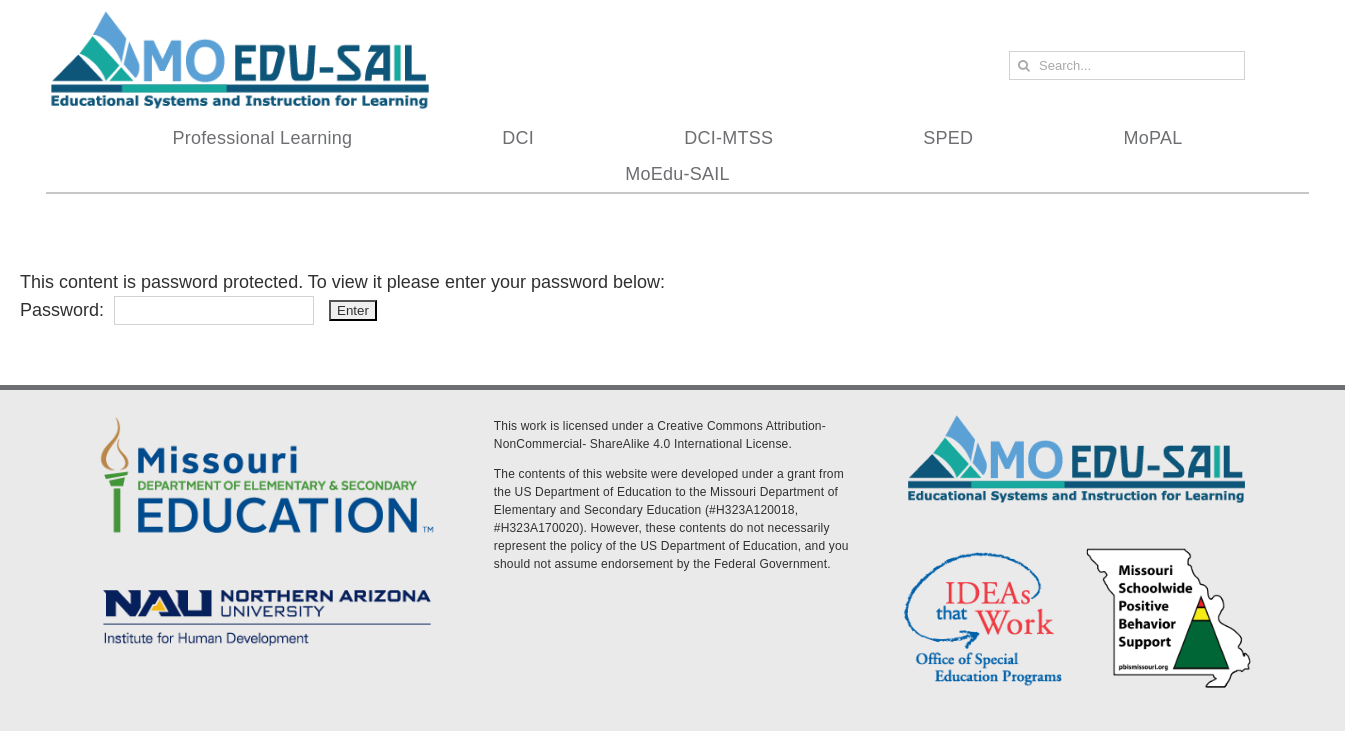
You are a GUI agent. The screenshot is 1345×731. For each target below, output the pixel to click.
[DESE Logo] (267, 414)
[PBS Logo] (1169, 552)
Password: (167, 310)
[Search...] (1127, 65)
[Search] (1023, 65)
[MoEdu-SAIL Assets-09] (267, 584)
